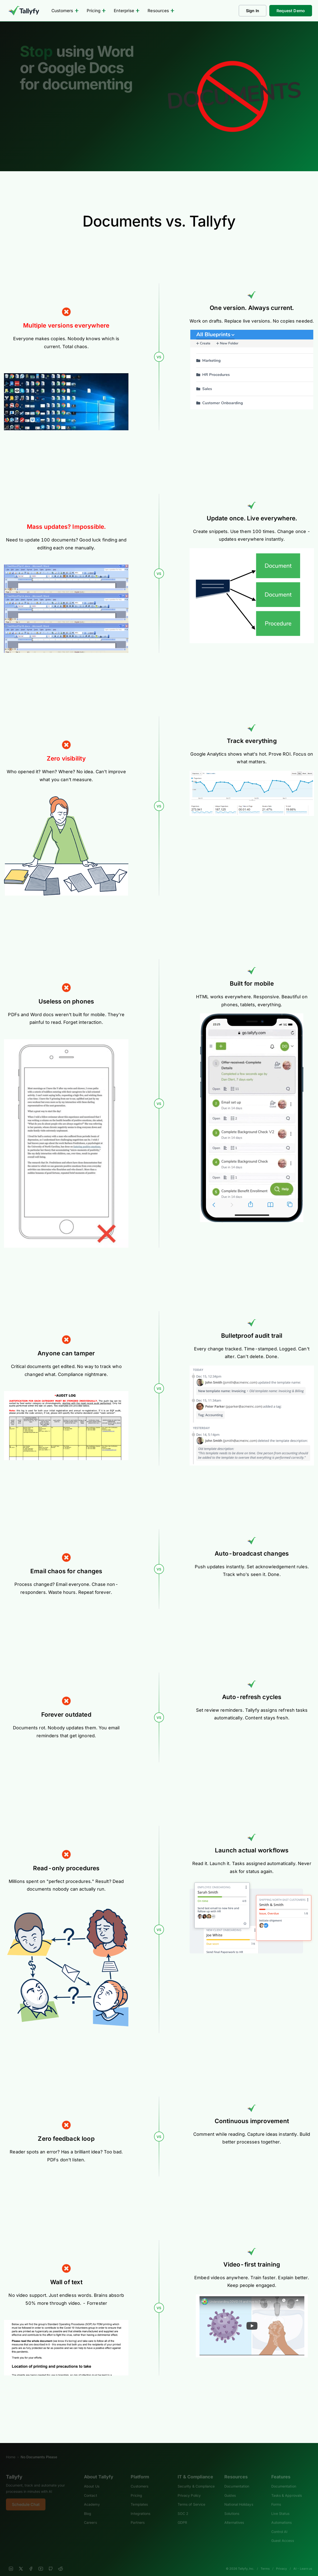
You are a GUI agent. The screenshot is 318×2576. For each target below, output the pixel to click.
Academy (92, 2506)
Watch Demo (93, 148)
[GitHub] (51, 2571)
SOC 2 (183, 2515)
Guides (230, 2497)
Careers (90, 2524)
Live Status (280, 2515)
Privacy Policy (189, 2497)
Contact (90, 2497)
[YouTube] (41, 2571)
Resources (161, 10)
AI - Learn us (302, 2570)
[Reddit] (61, 2571)
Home (10, 2459)
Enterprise (127, 10)
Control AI (279, 2533)
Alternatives (234, 2524)
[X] (21, 2571)
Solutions (231, 2515)
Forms (276, 2506)
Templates (139, 2506)
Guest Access (282, 2543)
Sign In (252, 10)
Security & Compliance (196, 2488)
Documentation (236, 2488)
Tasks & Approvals (286, 2497)
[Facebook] (31, 2571)
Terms (265, 2570)
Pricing (96, 10)
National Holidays (238, 2506)
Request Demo (291, 10)
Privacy (281, 2570)
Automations (281, 2524)
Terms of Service (191, 2506)
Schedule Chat (26, 2506)
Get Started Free (44, 148)
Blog (87, 2515)
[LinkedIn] (11, 2571)
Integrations (140, 2515)
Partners (138, 2524)
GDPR (182, 2524)
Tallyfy (14, 2479)
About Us (91, 2488)
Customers (65, 10)
